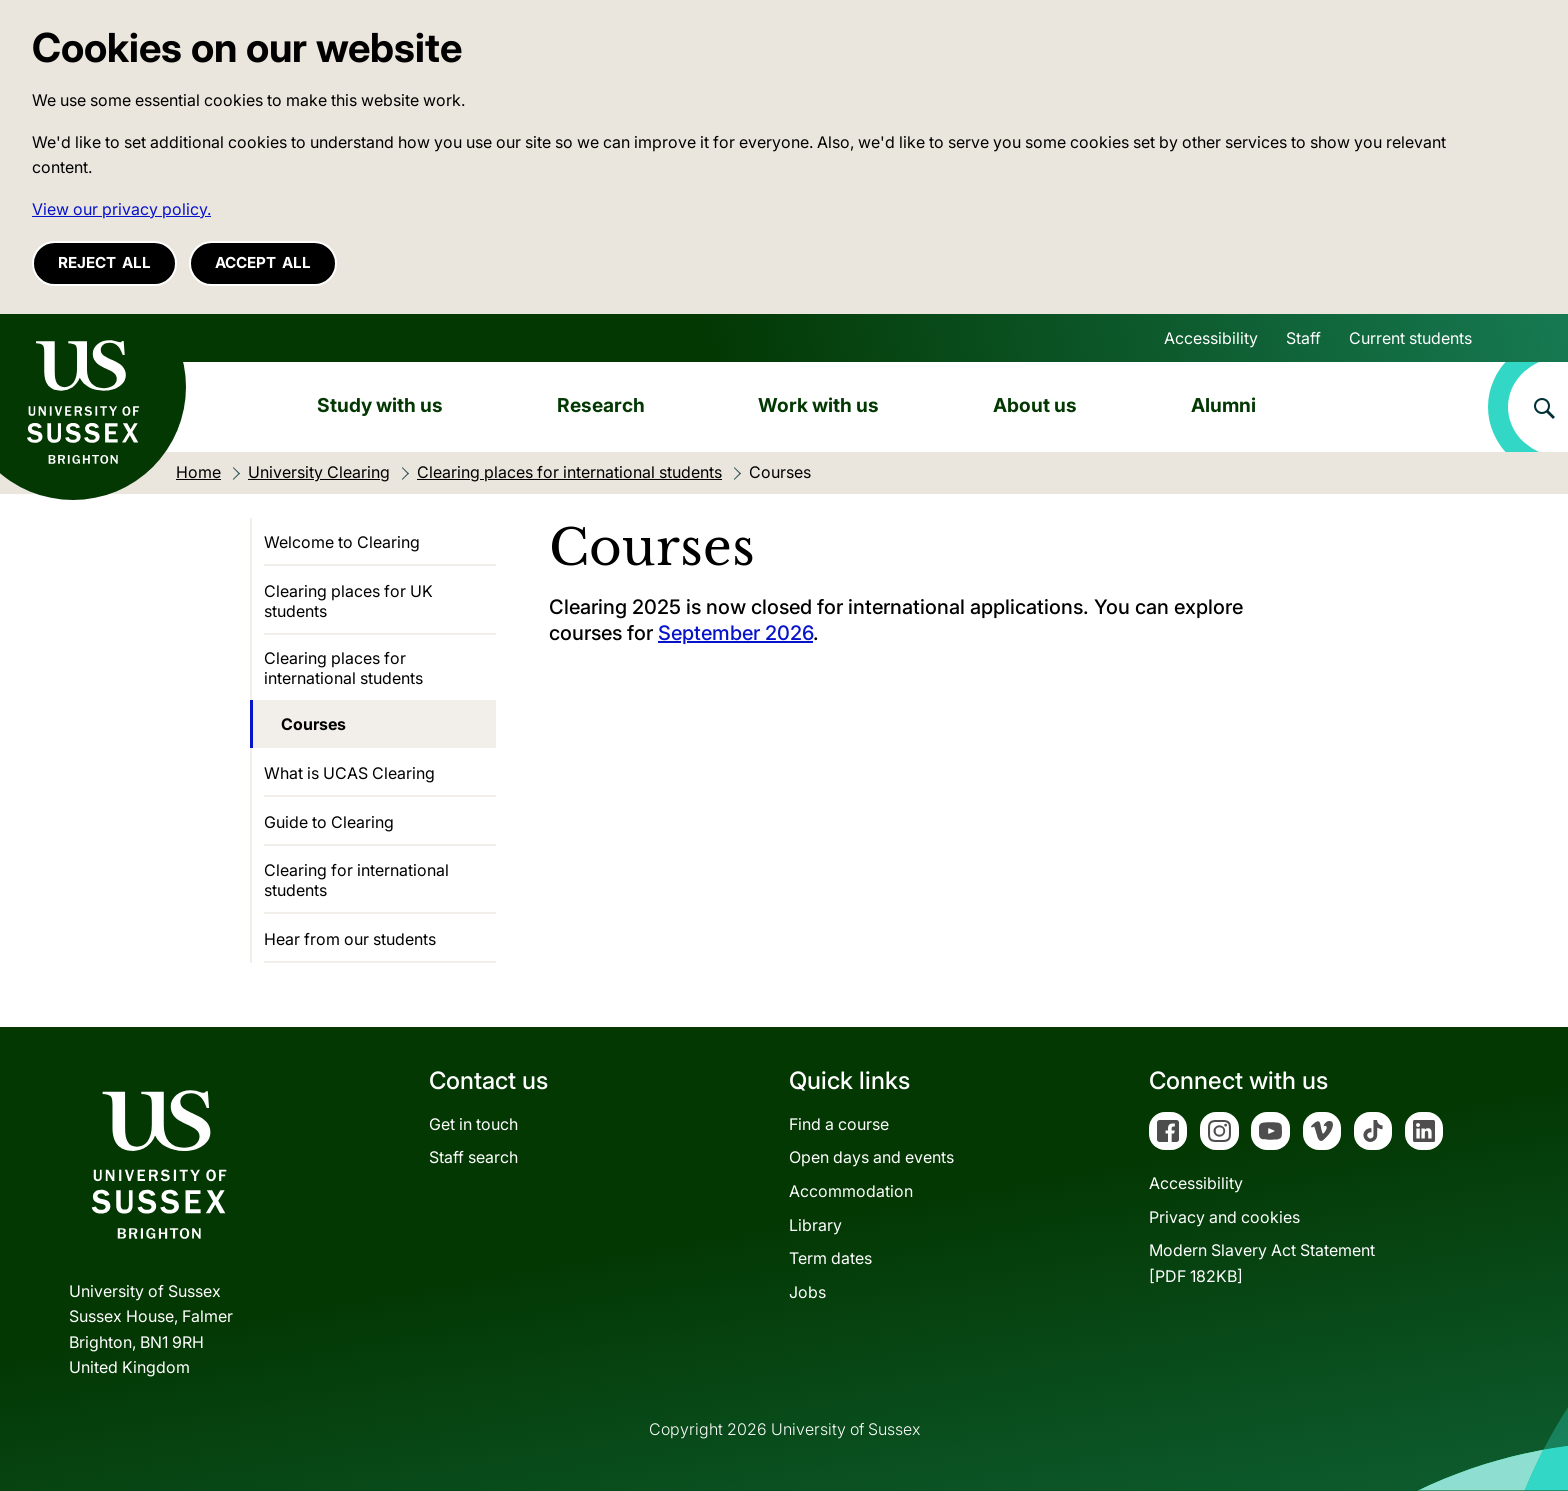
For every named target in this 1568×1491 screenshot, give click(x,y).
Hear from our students (350, 939)
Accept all (263, 262)
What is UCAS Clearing (349, 773)
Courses (313, 724)
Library (815, 1225)
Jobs (807, 1292)
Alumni (1223, 405)
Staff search (473, 1157)
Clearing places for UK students (348, 601)
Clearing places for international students (343, 668)
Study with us (380, 405)
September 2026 (735, 633)
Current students (1410, 338)
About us (1035, 405)
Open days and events (871, 1157)
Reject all (104, 262)
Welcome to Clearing (342, 542)
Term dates (830, 1258)
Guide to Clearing (329, 822)
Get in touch (473, 1124)
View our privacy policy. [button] (121, 209)
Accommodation (851, 1191)
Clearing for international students (356, 880)
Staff (1303, 338)
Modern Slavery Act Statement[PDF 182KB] (1262, 1263)
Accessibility (1211, 338)
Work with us (818, 405)
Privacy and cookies (1224, 1217)
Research (601, 405)
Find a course (839, 1124)
